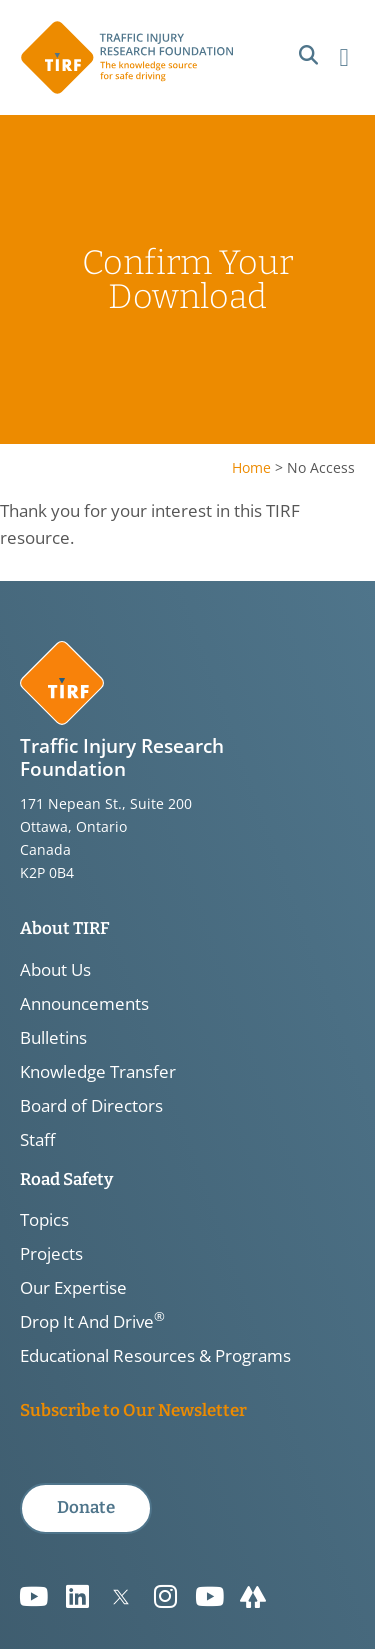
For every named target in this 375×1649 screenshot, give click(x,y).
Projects (51, 1254)
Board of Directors (91, 1106)
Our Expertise (73, 1288)
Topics (44, 1220)
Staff (37, 1140)
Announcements (84, 1004)
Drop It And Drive (92, 1322)
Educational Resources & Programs (155, 1356)
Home (251, 467)
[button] (308, 55)
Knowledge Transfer (98, 1072)
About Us (55, 970)
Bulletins (53, 1038)
